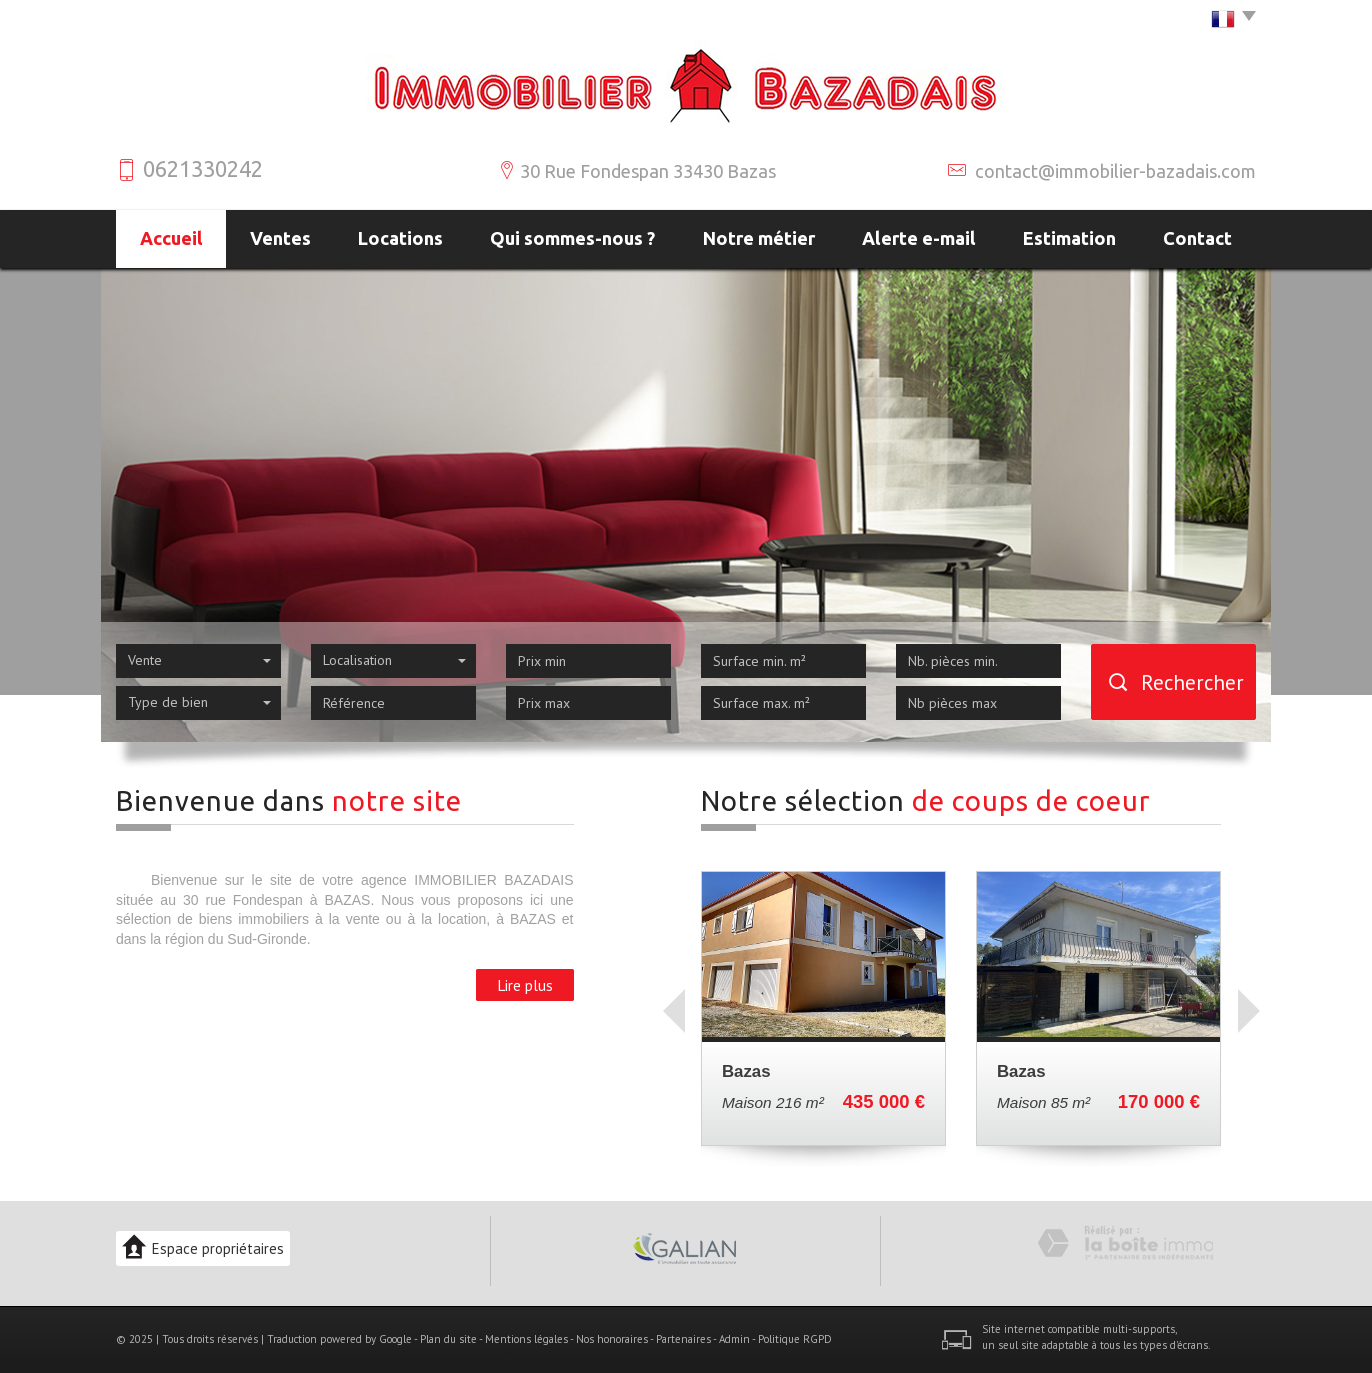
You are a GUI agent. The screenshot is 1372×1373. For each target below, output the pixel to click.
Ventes (280, 238)
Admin (734, 1339)
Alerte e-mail (919, 238)
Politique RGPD (795, 1339)
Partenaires (683, 1339)
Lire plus (525, 985)
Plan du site (448, 1339)
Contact (1197, 238)
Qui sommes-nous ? (572, 238)
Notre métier (759, 238)
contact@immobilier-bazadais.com (1115, 171)
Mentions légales (526, 1339)
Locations (400, 238)
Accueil (171, 238)
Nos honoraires (612, 1339)
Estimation (1069, 238)
